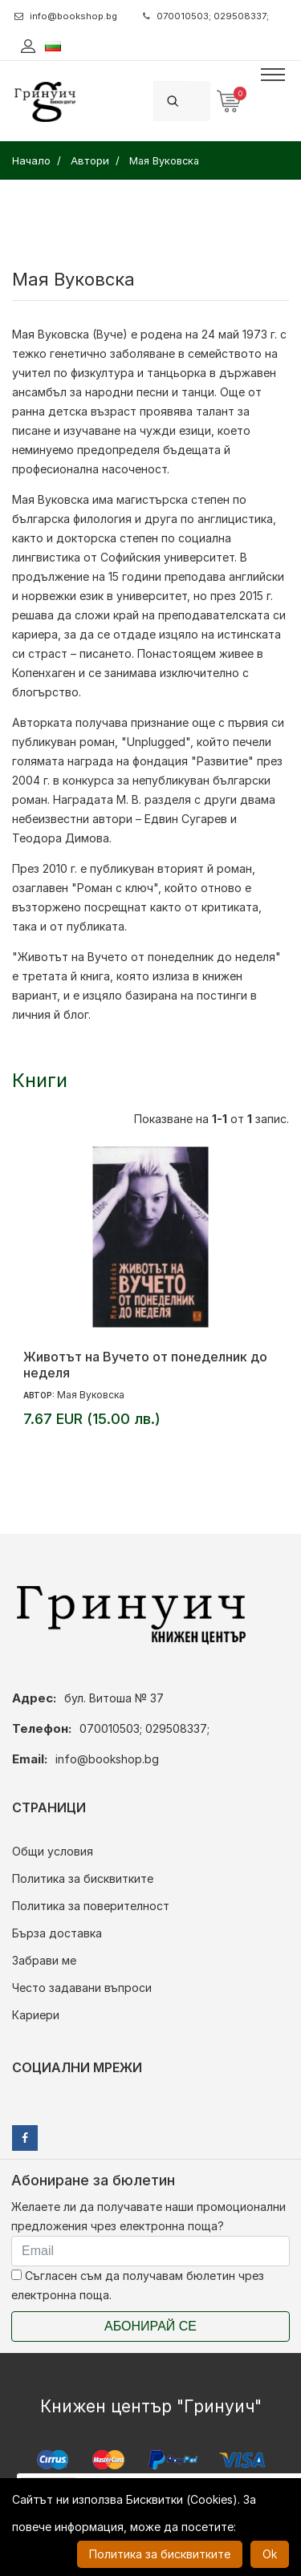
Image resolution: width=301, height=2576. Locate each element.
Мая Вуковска (90, 1395)
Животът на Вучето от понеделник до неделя (145, 1365)
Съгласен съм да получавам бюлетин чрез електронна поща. (137, 2285)
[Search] (200, 100)
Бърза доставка (57, 1933)
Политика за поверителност (90, 1906)
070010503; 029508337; (206, 16)
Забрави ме (44, 1960)
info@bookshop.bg (65, 16)
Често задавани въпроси (82, 1987)
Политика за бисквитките (82, 1878)
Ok (269, 2554)
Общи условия (52, 1851)
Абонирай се (150, 2326)
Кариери (35, 2015)
